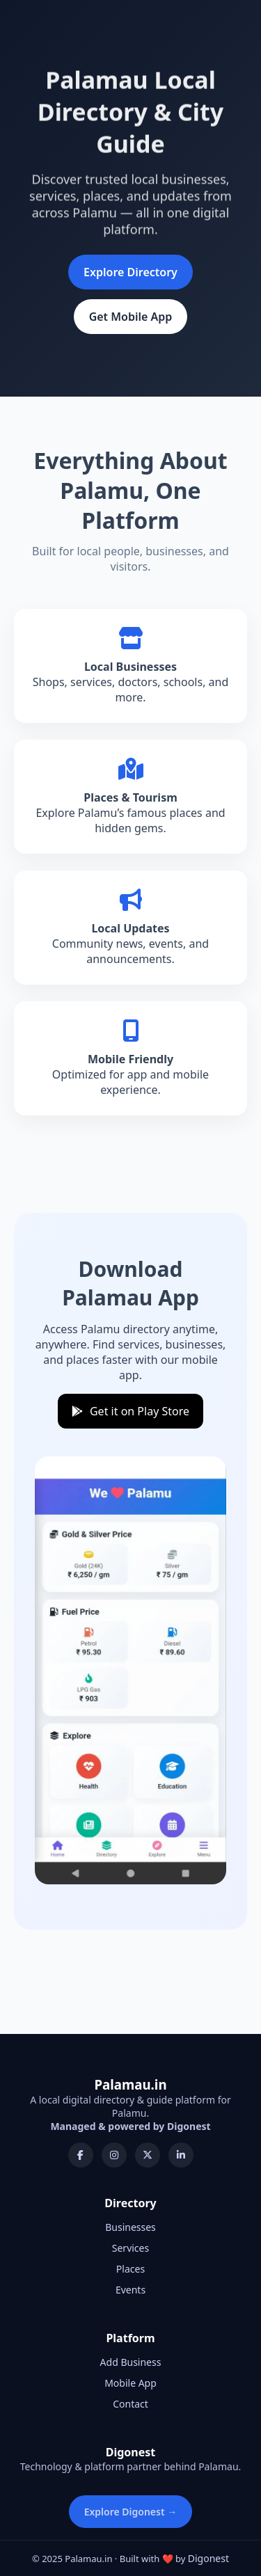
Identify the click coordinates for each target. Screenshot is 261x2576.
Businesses (130, 2227)
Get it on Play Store (130, 1411)
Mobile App (130, 2383)
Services (130, 2248)
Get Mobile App (131, 316)
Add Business (130, 2362)
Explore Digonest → (130, 2511)
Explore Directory (130, 272)
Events (130, 2289)
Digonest (208, 2558)
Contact (130, 2403)
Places (130, 2268)
